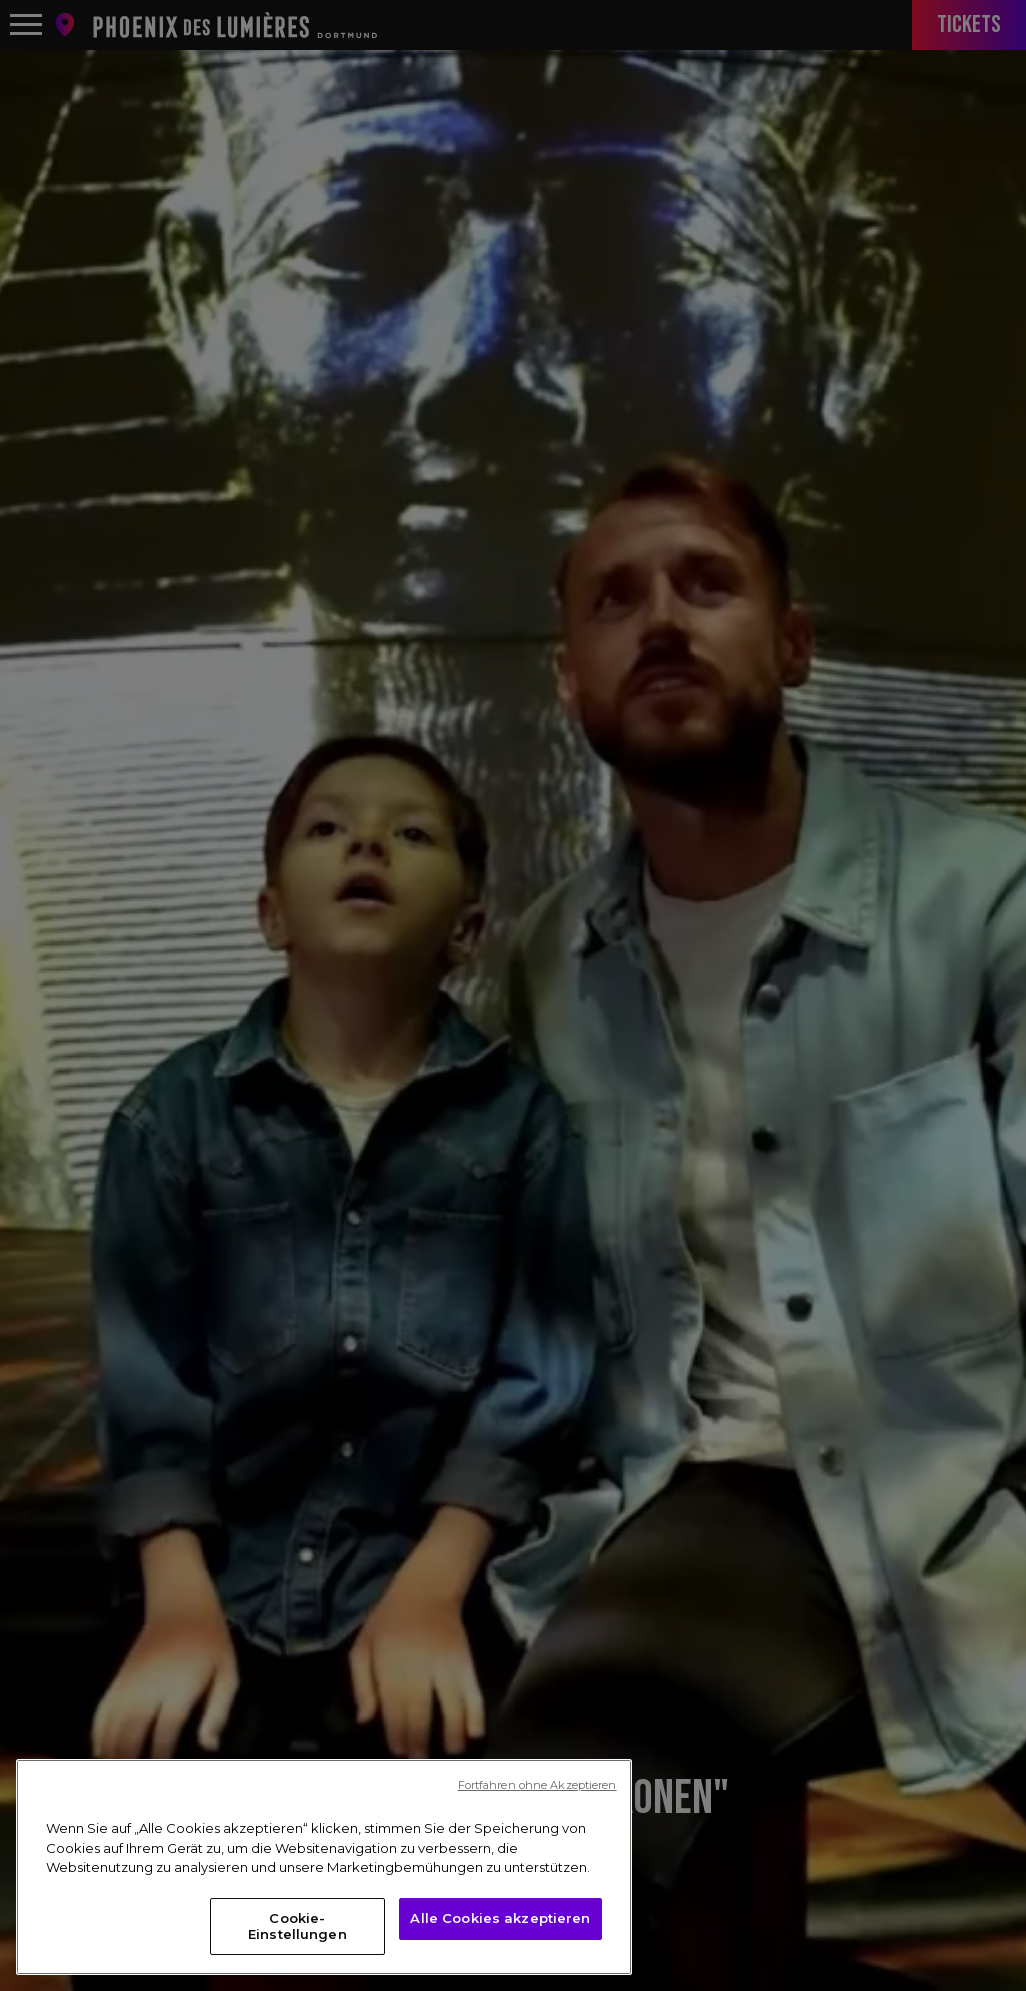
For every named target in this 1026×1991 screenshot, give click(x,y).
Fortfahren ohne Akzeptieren (537, 1796)
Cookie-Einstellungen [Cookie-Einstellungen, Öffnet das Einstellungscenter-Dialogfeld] (297, 1936)
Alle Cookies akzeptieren (500, 1928)
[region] (324, 1878)
